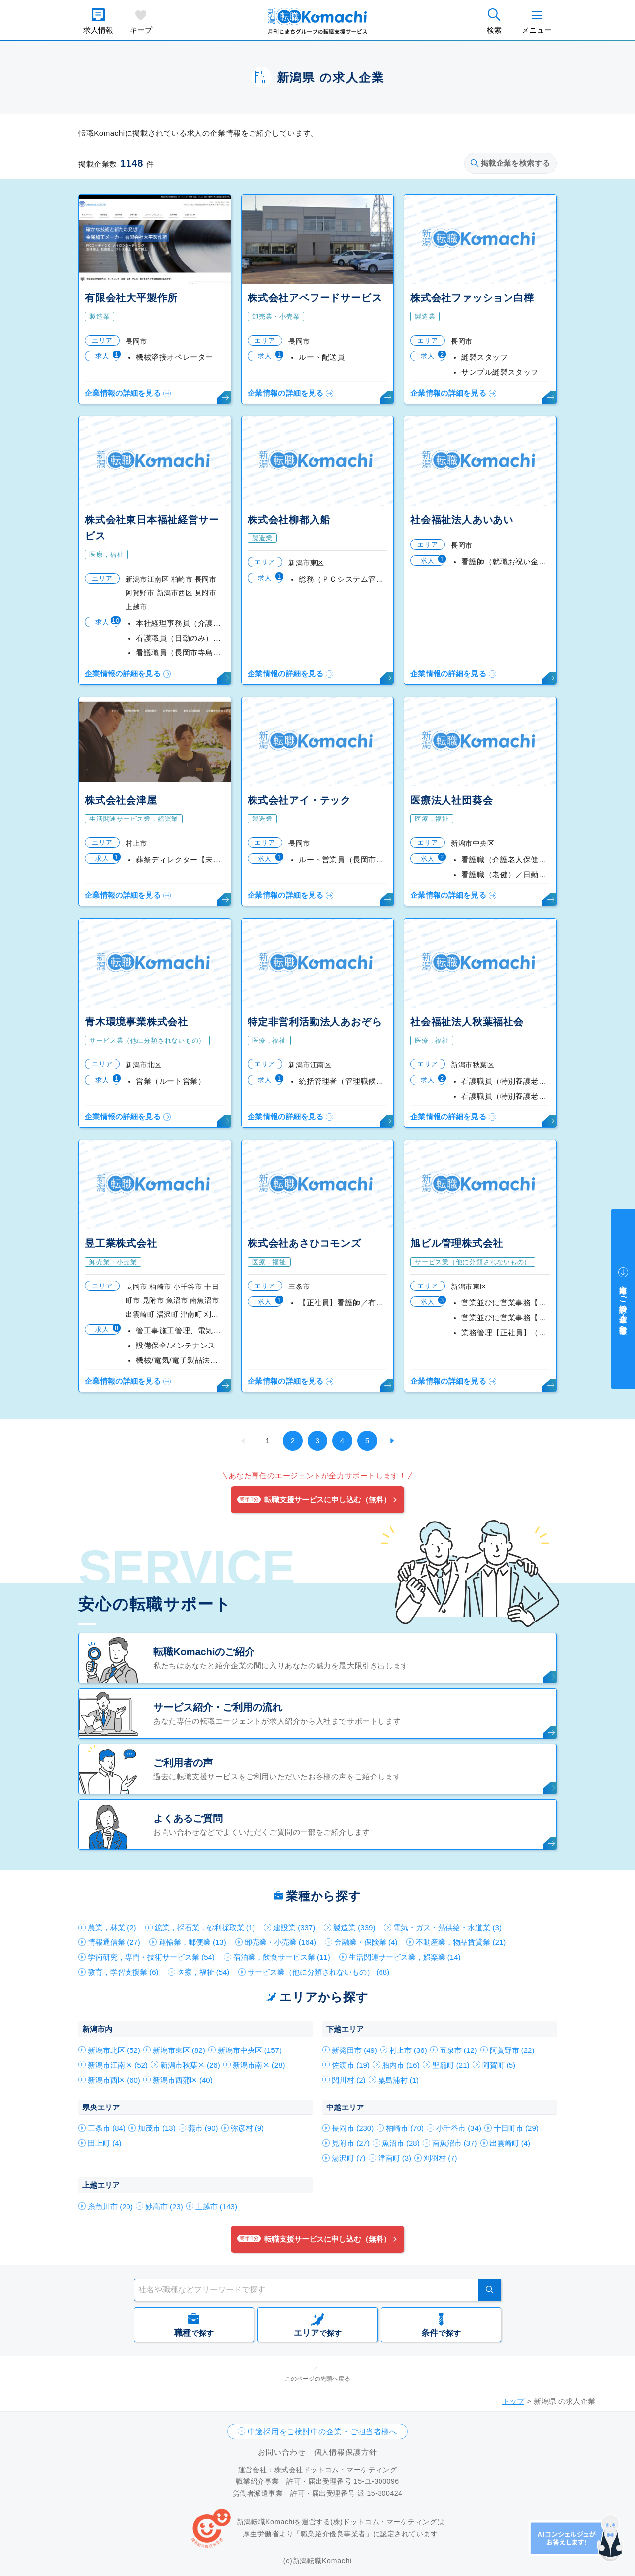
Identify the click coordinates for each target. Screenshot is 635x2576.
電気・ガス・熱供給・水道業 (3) (447, 1927)
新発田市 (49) (354, 2050)
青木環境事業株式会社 (136, 1021)
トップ (513, 2401)
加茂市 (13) (157, 2128)
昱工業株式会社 (121, 1243)
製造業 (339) (354, 1927)
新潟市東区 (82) (179, 2050)
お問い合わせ (281, 2452)
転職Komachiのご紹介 (203, 1651)
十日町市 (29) (516, 2128)
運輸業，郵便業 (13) (192, 1942)
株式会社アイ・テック (299, 800)
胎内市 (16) (401, 2065)
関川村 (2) (349, 2080)
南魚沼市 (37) (454, 2143)
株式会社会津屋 (121, 800)
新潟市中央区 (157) (250, 2050)
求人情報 (98, 30)
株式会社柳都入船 (289, 519)
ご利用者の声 (183, 1762)
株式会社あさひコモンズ (304, 1243)
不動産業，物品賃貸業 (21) (461, 1942)
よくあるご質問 (188, 1818)
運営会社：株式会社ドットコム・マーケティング (317, 2470)
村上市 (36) (408, 2050)
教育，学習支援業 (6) (123, 1972)
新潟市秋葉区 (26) (190, 2065)
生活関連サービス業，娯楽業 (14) (405, 1957)
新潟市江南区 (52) (118, 2065)
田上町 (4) (105, 2143)
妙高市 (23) (164, 2206)
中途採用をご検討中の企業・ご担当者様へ (322, 2431)
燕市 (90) (203, 2128)
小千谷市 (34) (458, 2128)
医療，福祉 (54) (203, 1972)
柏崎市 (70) (405, 2128)
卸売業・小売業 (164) (280, 1942)
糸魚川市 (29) (110, 2206)
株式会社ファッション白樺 (472, 298)
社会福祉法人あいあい (461, 519)
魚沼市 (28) (401, 2143)
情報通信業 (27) (114, 1942)
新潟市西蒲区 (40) (183, 2080)
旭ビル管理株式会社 (456, 1243)
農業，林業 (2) (112, 1927)
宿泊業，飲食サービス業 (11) (281, 1957)
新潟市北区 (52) (114, 2050)
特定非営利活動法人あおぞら (314, 1021)
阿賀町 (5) (499, 2065)
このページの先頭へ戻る (317, 2378)
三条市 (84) (107, 2128)
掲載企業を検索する (510, 163)
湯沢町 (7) (349, 2158)
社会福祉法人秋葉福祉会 (467, 1021)
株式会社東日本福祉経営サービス (152, 527)
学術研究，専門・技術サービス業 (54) (151, 1957)
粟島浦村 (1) (398, 2080)
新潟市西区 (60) (114, 2080)
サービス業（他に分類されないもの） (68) (318, 1972)
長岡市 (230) (353, 2128)
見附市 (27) (351, 2143)
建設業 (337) (294, 1927)
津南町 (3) (395, 2158)
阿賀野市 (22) (512, 2050)
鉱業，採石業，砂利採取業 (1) (205, 1927)
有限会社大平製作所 (131, 298)
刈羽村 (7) (440, 2158)
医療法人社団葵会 (451, 800)
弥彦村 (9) (247, 2128)
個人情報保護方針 (345, 2452)
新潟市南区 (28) (259, 2065)
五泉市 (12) (458, 2050)
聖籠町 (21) (451, 2065)
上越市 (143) (216, 2206)
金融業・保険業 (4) (366, 1942)
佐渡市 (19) (351, 2065)
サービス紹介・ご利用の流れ (217, 1707)
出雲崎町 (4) (510, 2143)
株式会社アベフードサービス (314, 298)
